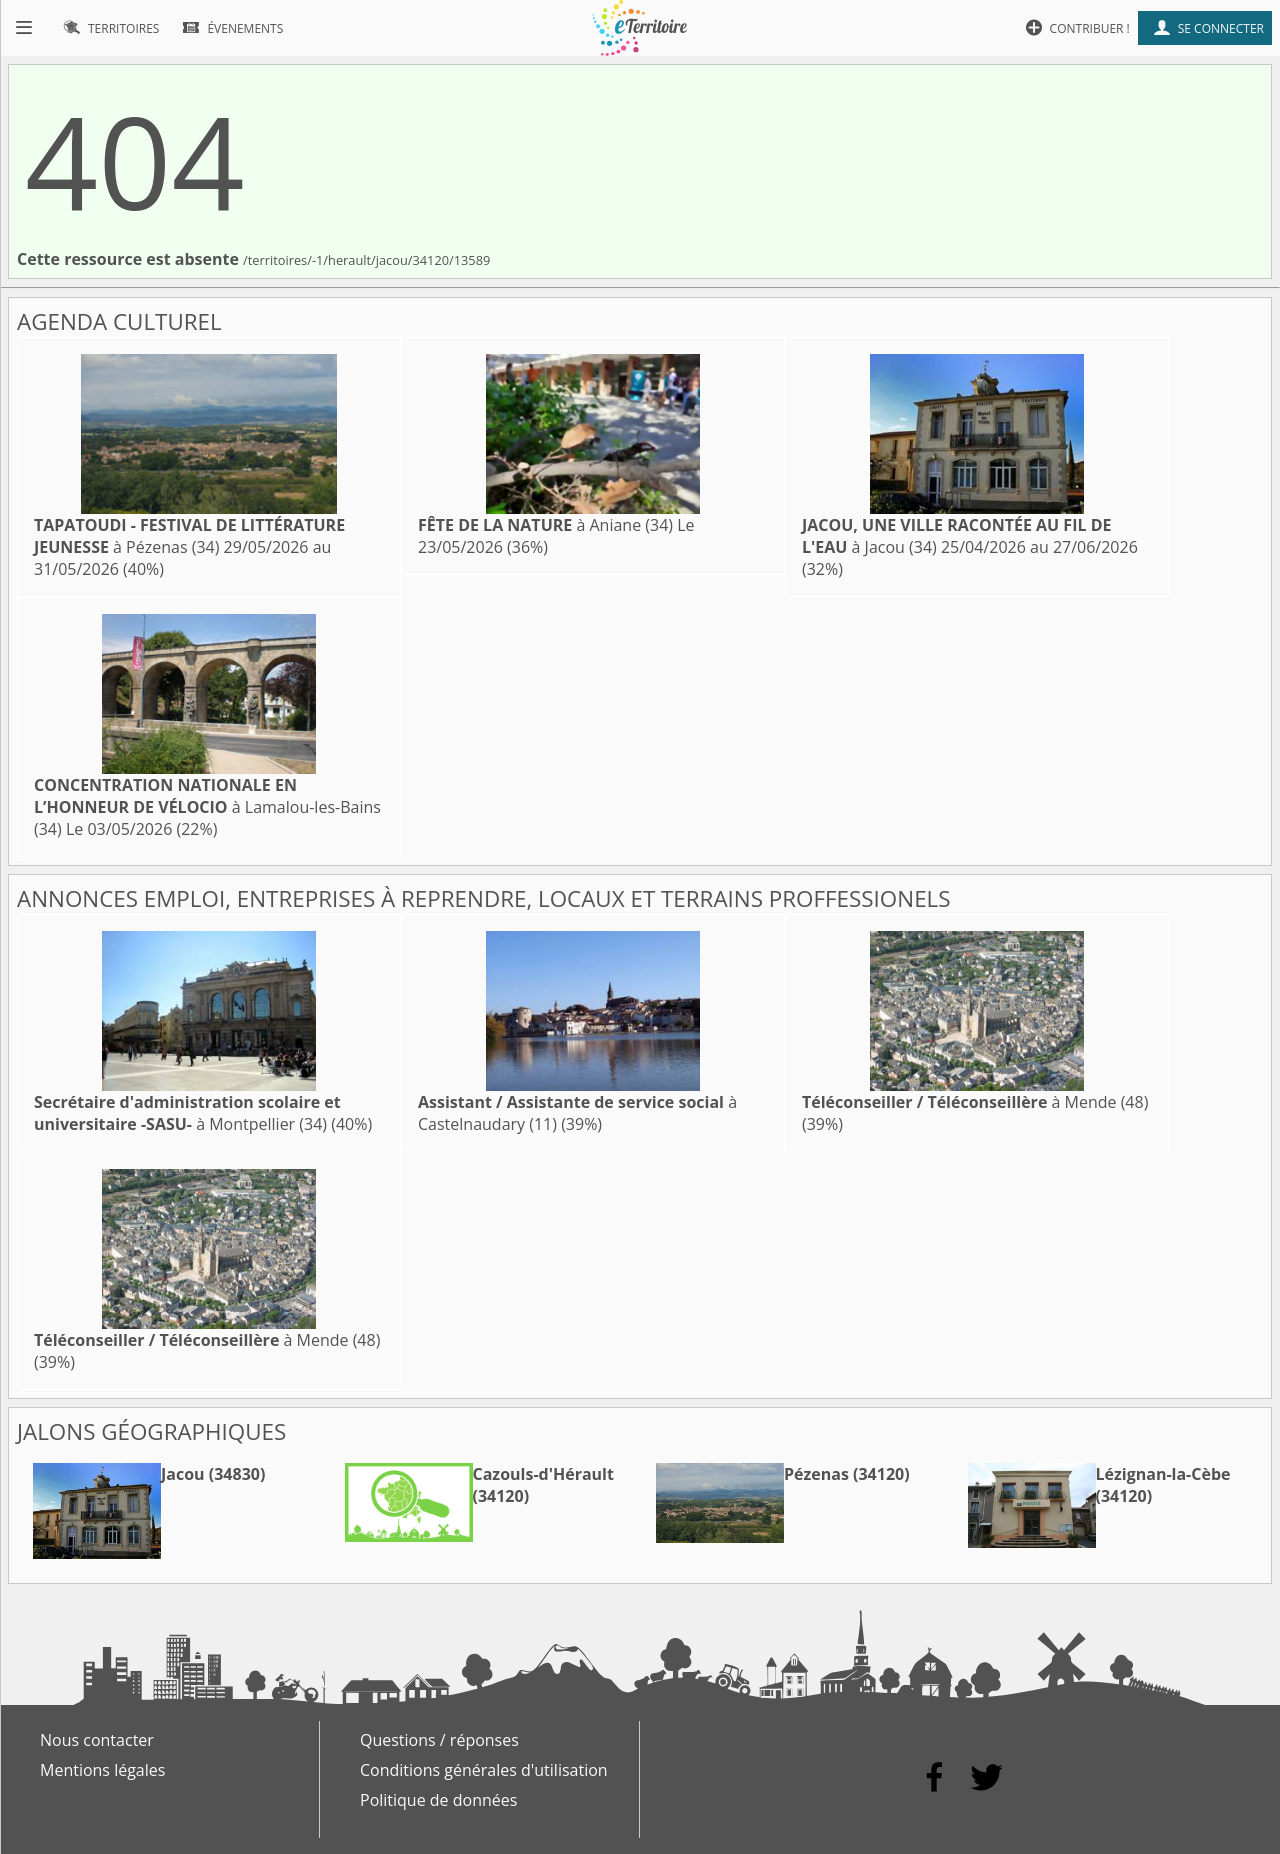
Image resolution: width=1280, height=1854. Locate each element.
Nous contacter (97, 1740)
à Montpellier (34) (187, 1113)
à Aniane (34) (545, 525)
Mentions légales (102, 1770)
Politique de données (438, 1800)
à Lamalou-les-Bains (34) (207, 807)
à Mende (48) (975, 1102)
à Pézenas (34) (189, 536)
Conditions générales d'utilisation (484, 1770)
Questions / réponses (439, 1740)
